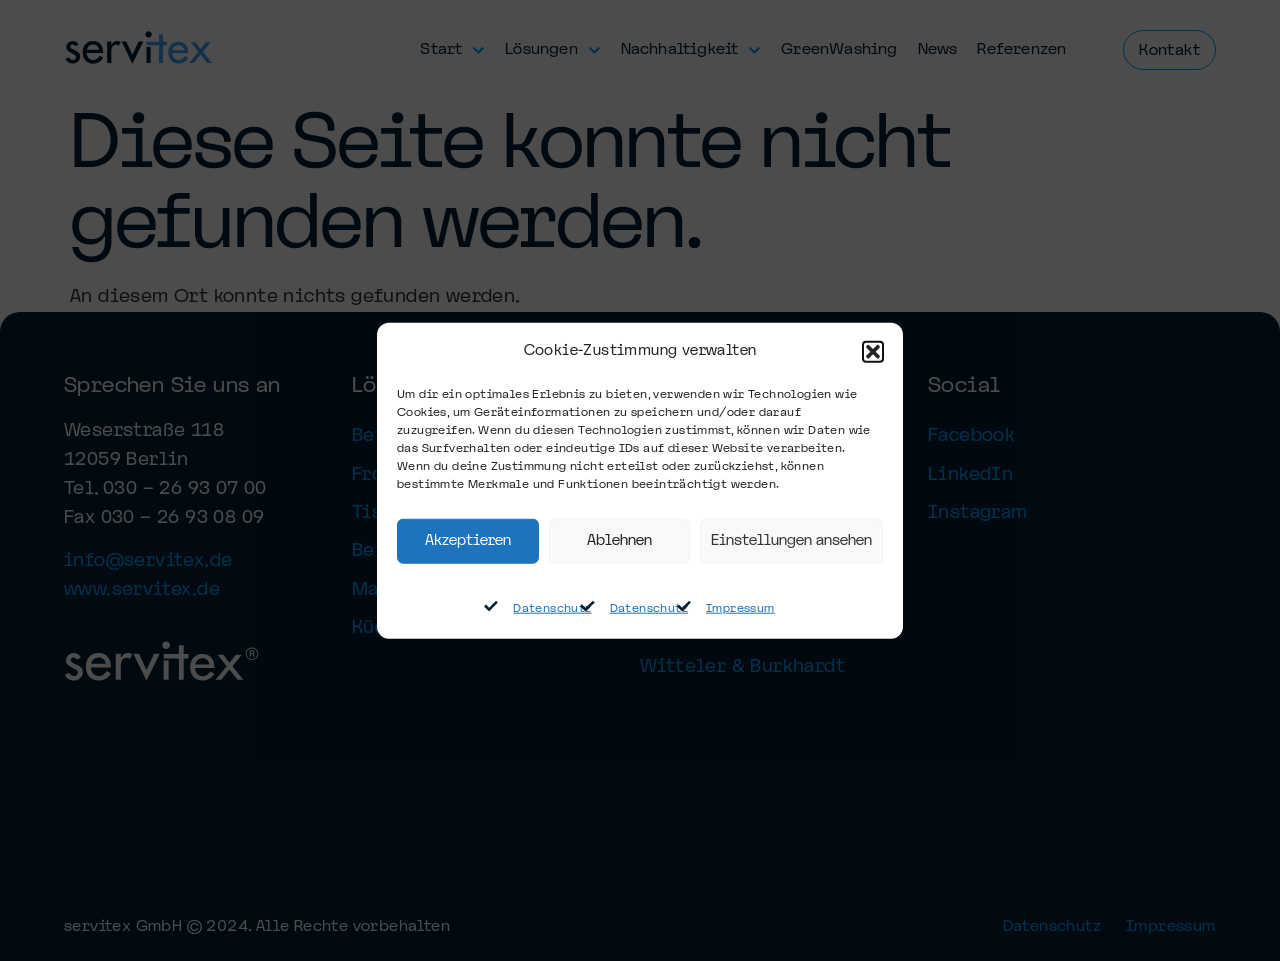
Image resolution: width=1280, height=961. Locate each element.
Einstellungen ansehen (791, 541)
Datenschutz (552, 609)
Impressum (740, 609)
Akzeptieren (468, 541)
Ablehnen (619, 541)
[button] (873, 352)
